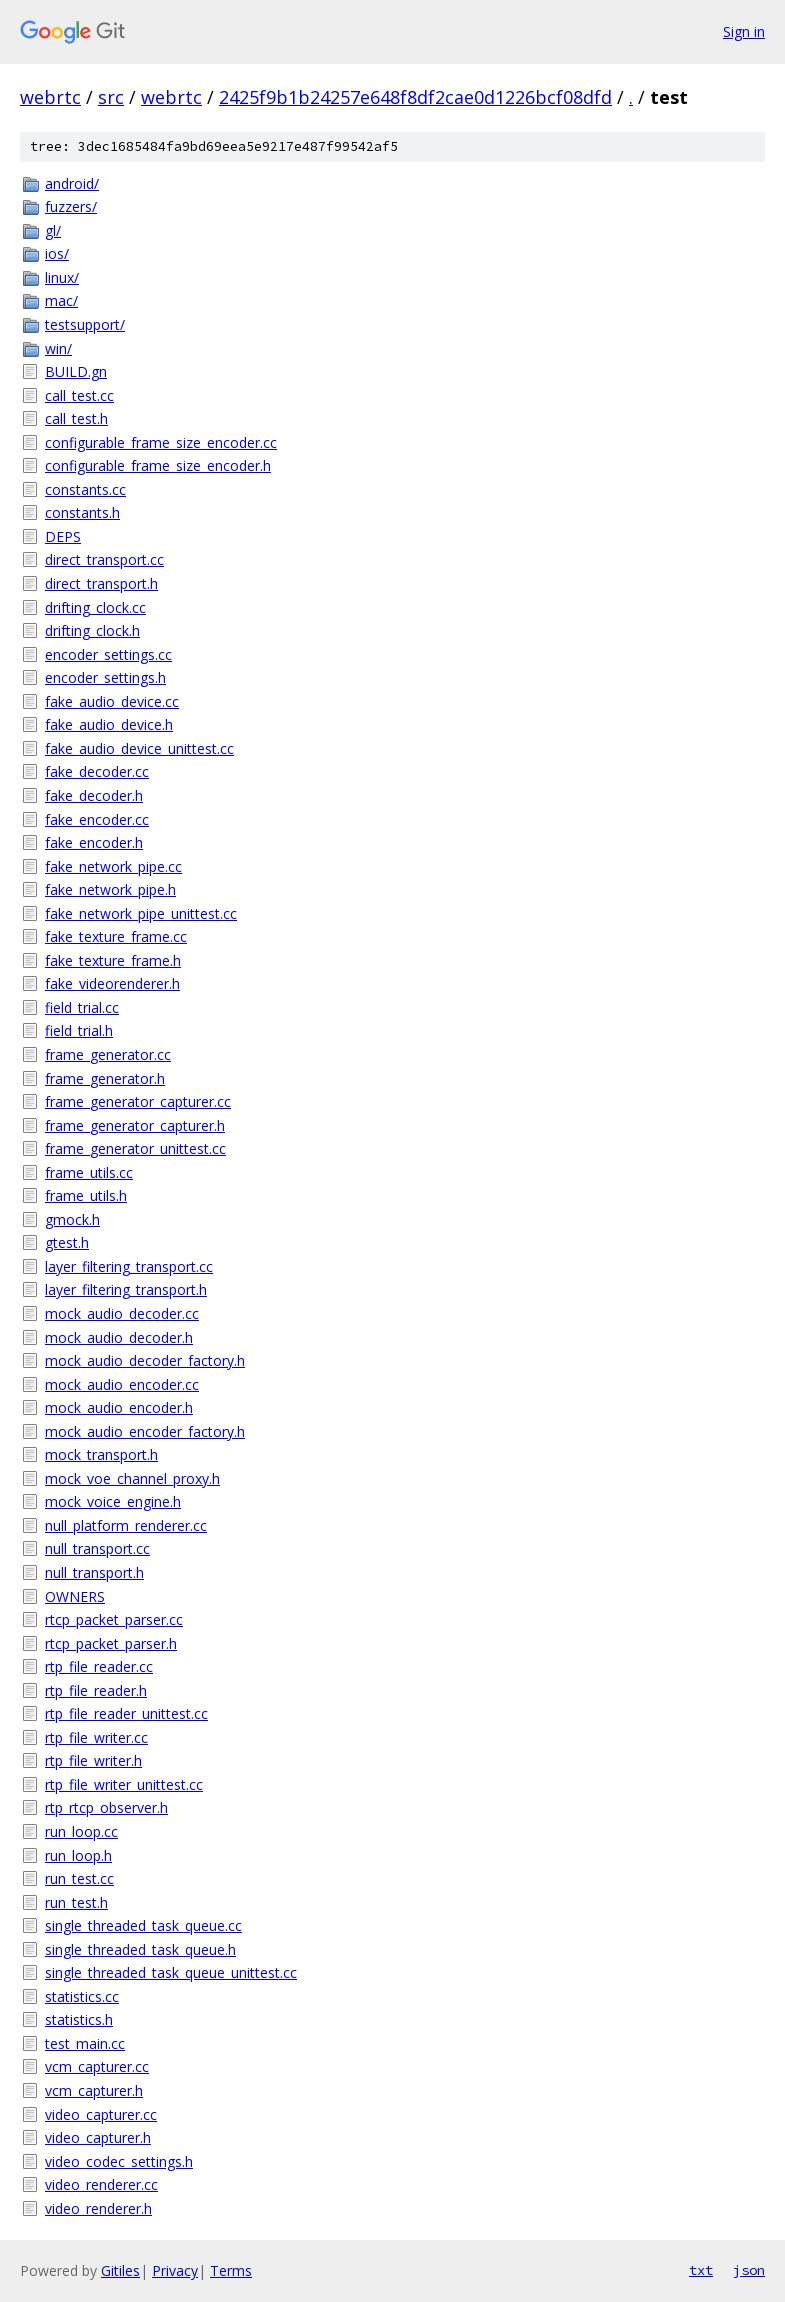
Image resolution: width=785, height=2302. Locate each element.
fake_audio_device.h (109, 724)
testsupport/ (85, 324)
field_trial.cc (82, 1007)
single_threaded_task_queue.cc (143, 1925)
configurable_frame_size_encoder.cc (161, 442)
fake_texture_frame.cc (116, 936)
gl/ (53, 230)
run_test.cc (79, 1878)
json (749, 2270)
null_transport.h (94, 1572)
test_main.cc (85, 2043)
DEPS (63, 536)
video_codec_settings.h (119, 2161)
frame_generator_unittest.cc (135, 1148)
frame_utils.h (86, 1195)
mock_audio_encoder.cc (122, 1384)
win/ (58, 348)
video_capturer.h (98, 2137)
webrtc (50, 97)
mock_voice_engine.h (113, 1501)
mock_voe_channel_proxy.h (132, 1478)
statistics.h (79, 2019)
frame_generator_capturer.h (135, 1125)
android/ (72, 183)
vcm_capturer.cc (97, 2066)
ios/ (57, 253)
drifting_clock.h (92, 630)
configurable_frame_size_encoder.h (158, 465)
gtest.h (67, 1242)
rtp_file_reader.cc (99, 1666)
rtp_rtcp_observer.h (106, 1807)
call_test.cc (79, 395)
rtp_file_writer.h (93, 1760)
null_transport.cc (97, 1548)
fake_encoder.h (94, 842)
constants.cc (85, 489)
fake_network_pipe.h (110, 889)
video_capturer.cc (101, 2114)
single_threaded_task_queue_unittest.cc (171, 1972)
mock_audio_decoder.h (119, 1337)
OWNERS (75, 1596)
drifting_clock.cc (95, 607)
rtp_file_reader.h (96, 1690)
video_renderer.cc (101, 2184)
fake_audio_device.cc (112, 701)
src (111, 97)
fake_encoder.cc (97, 819)
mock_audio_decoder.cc (122, 1313)
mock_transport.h (101, 1454)
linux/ (62, 277)
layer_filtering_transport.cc (129, 1266)
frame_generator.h (105, 1078)
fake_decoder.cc (97, 771)
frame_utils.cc (89, 1172)
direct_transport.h (101, 583)
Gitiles (120, 2270)
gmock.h (72, 1219)
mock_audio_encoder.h (119, 1407)
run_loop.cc (81, 1831)
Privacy (175, 2270)
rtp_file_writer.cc (96, 1737)
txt (701, 2270)
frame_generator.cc (108, 1054)
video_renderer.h (98, 2208)
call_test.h (76, 418)
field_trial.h (79, 1030)
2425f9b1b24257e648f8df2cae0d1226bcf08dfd (415, 97)
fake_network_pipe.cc (113, 866)
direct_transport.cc (104, 559)
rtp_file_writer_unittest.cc (124, 1784)
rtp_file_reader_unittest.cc (126, 1713)
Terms (231, 2270)
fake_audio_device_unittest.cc (139, 748)
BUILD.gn (76, 371)
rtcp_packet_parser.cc (114, 1619)
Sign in (744, 31)
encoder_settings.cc (108, 654)
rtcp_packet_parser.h (111, 1643)
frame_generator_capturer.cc (138, 1101)
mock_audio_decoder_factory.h (145, 1360)
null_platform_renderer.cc (126, 1525)
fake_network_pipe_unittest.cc (141, 913)
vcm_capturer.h (94, 2090)
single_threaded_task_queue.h (140, 1949)
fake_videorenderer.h (112, 983)
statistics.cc (82, 1996)
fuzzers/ (71, 206)
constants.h (82, 512)
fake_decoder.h (94, 795)
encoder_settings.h (105, 677)
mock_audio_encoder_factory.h (145, 1431)
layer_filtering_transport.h (126, 1289)
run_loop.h (78, 1855)
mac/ (61, 300)
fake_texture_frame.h (113, 960)
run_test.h (76, 1902)
